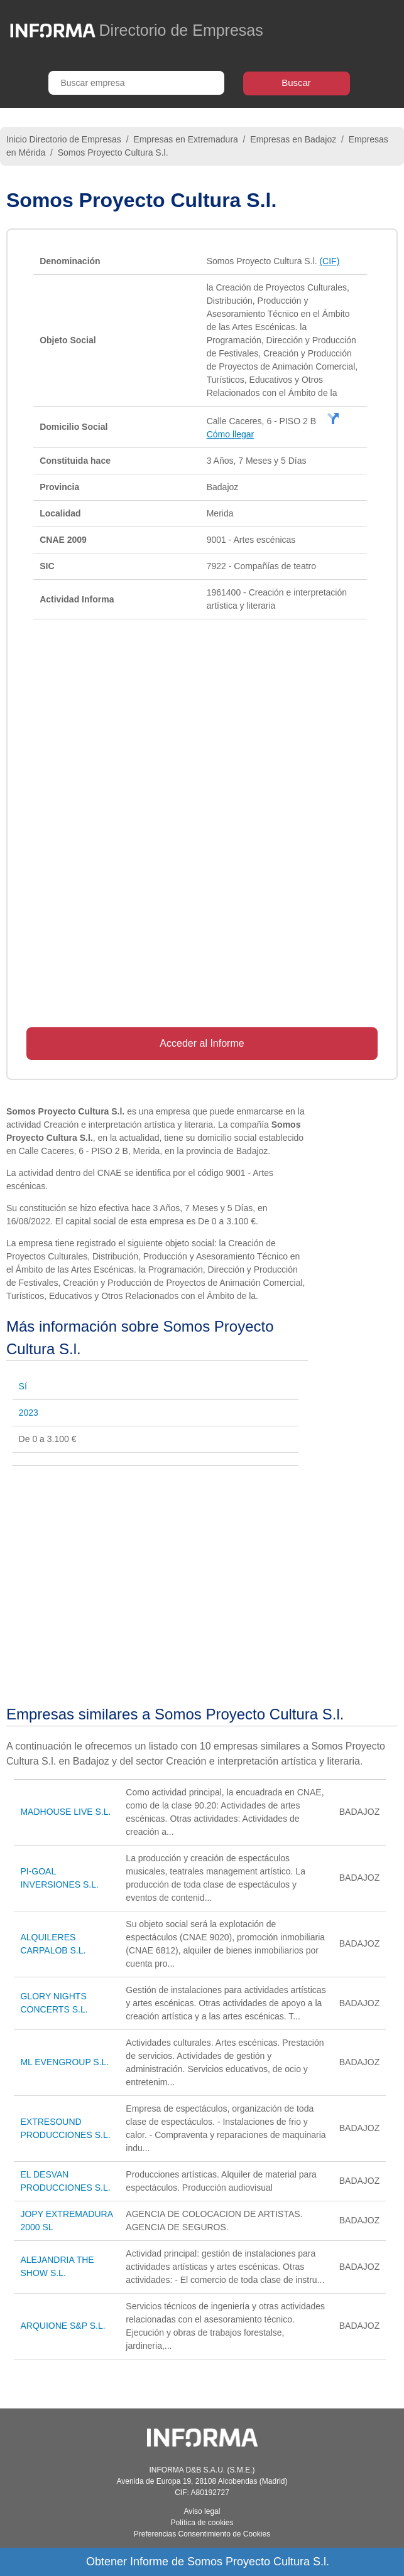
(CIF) (329, 261)
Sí (23, 1386)
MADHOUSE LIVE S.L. (65, 1812)
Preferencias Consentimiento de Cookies (202, 2534)
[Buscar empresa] (136, 83)
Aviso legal (202, 2511)
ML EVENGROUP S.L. (64, 2062)
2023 (28, 1413)
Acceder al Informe (202, 1043)
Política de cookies (201, 2522)
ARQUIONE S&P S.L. (62, 2326)
